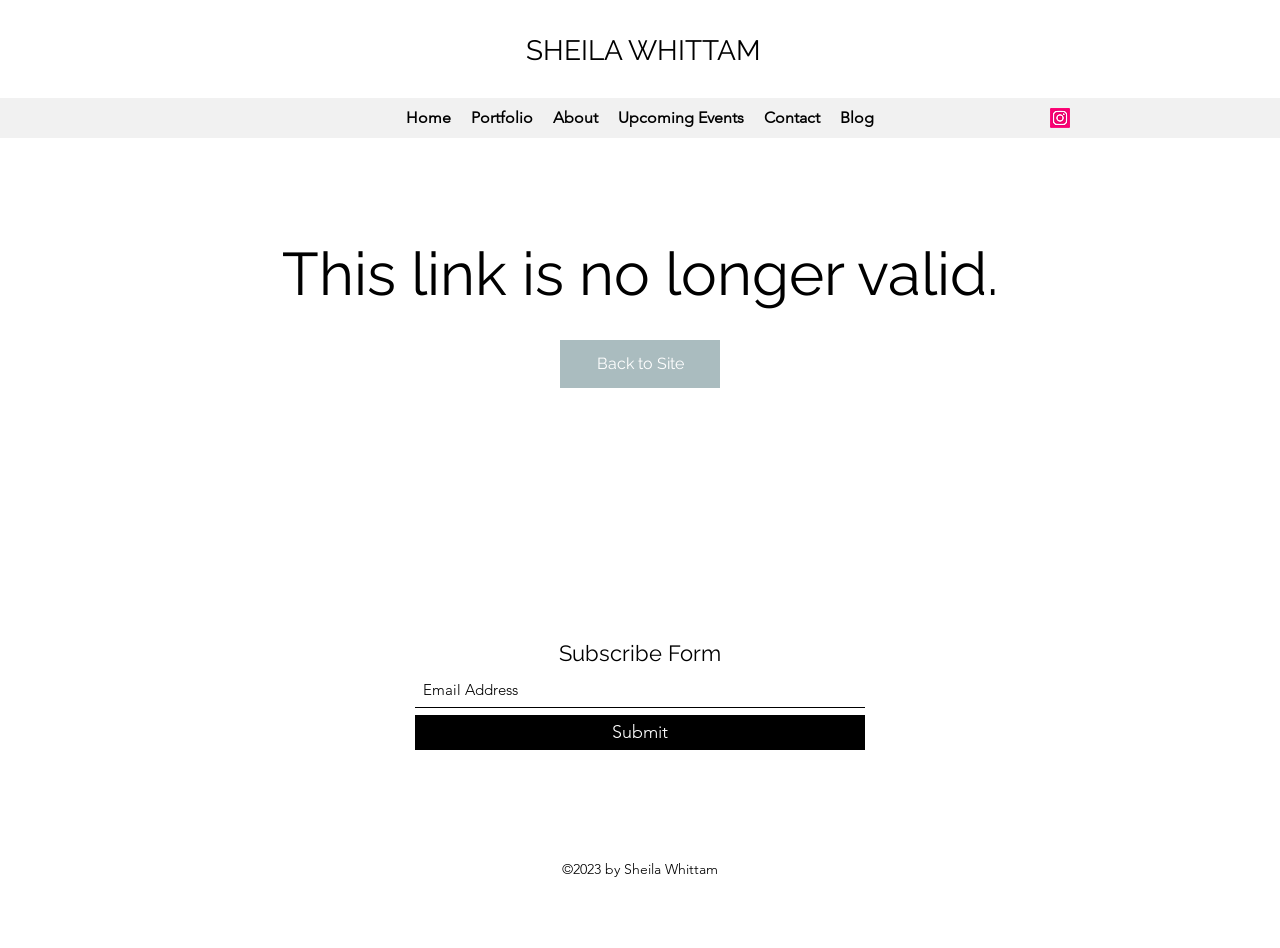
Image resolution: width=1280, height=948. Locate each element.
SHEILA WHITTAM (643, 50)
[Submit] (640, 732)
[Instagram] (1060, 118)
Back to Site (640, 363)
